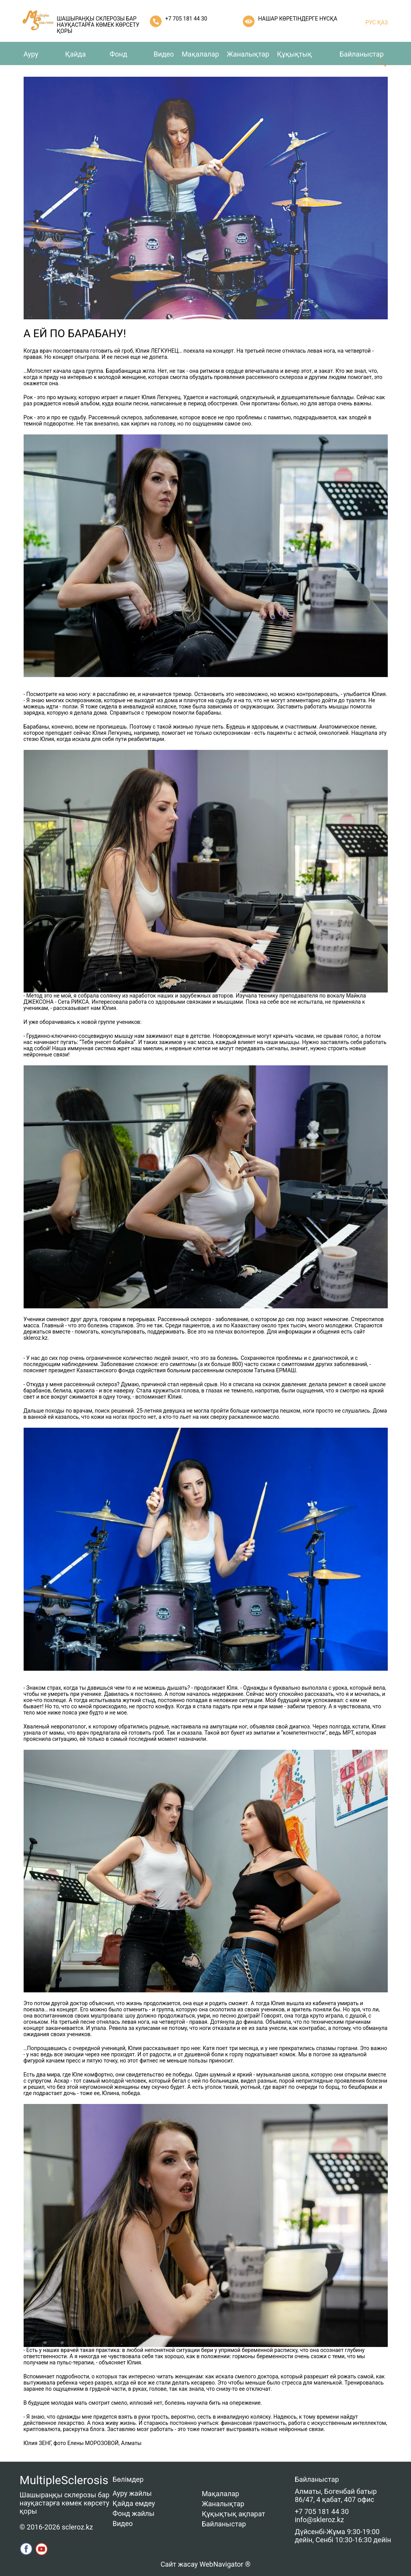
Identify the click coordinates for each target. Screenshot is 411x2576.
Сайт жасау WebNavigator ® (205, 2564)
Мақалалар (200, 54)
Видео (164, 54)
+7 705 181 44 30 (186, 19)
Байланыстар (362, 54)
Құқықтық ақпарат (233, 2514)
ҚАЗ (382, 22)
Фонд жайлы (134, 2513)
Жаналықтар (248, 54)
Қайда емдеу (134, 2503)
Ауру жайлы (132, 2493)
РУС (371, 22)
